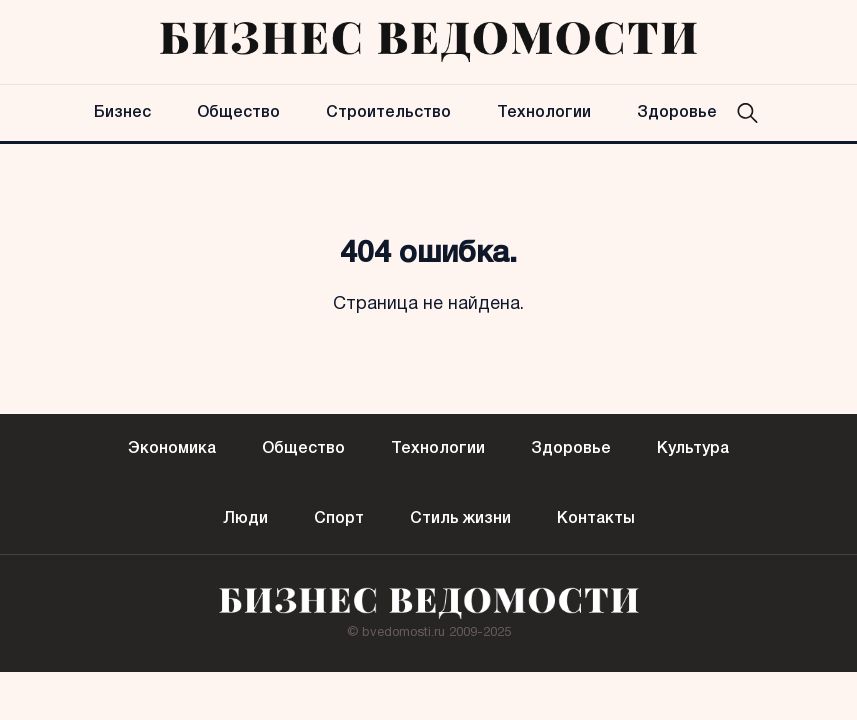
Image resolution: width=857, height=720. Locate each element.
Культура (693, 449)
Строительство (388, 113)
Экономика (172, 449)
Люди (245, 519)
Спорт (339, 519)
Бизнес (122, 113)
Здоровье (677, 113)
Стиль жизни (460, 519)
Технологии (544, 113)
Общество (238, 113)
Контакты (596, 519)
